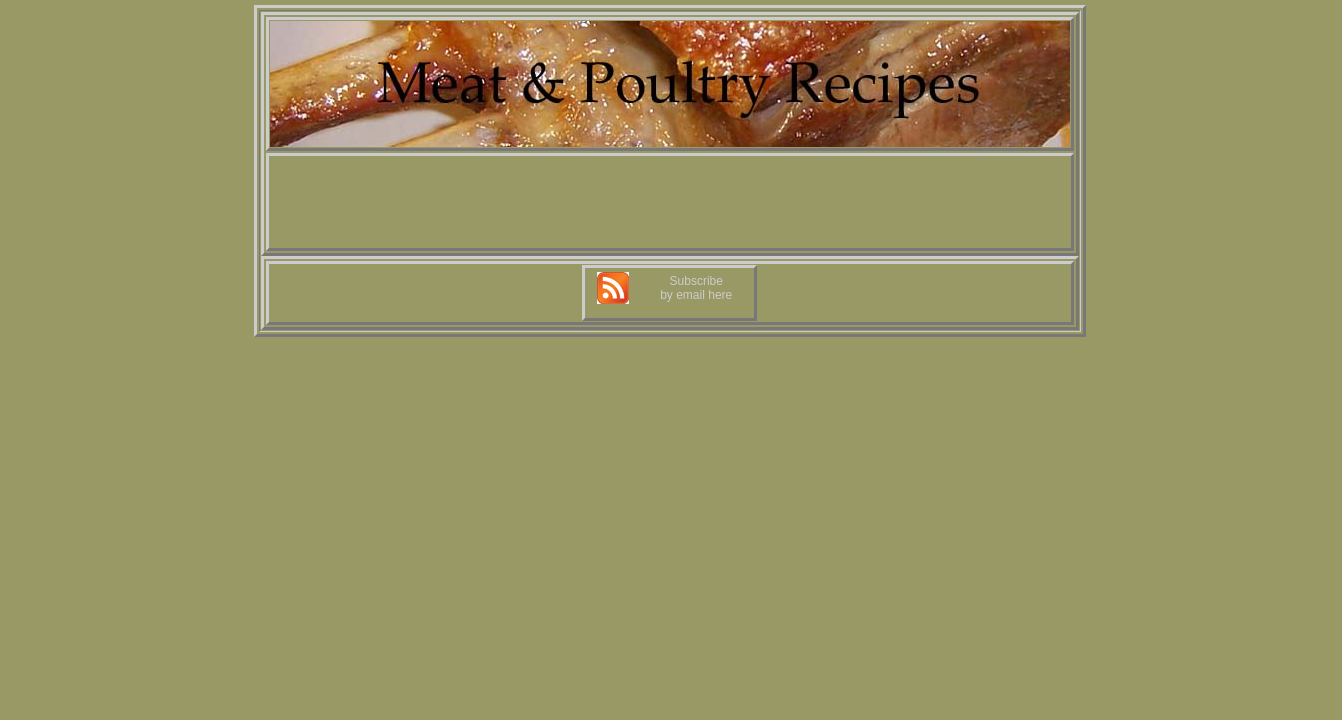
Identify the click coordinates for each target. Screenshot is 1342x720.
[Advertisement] (670, 202)
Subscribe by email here (696, 288)
